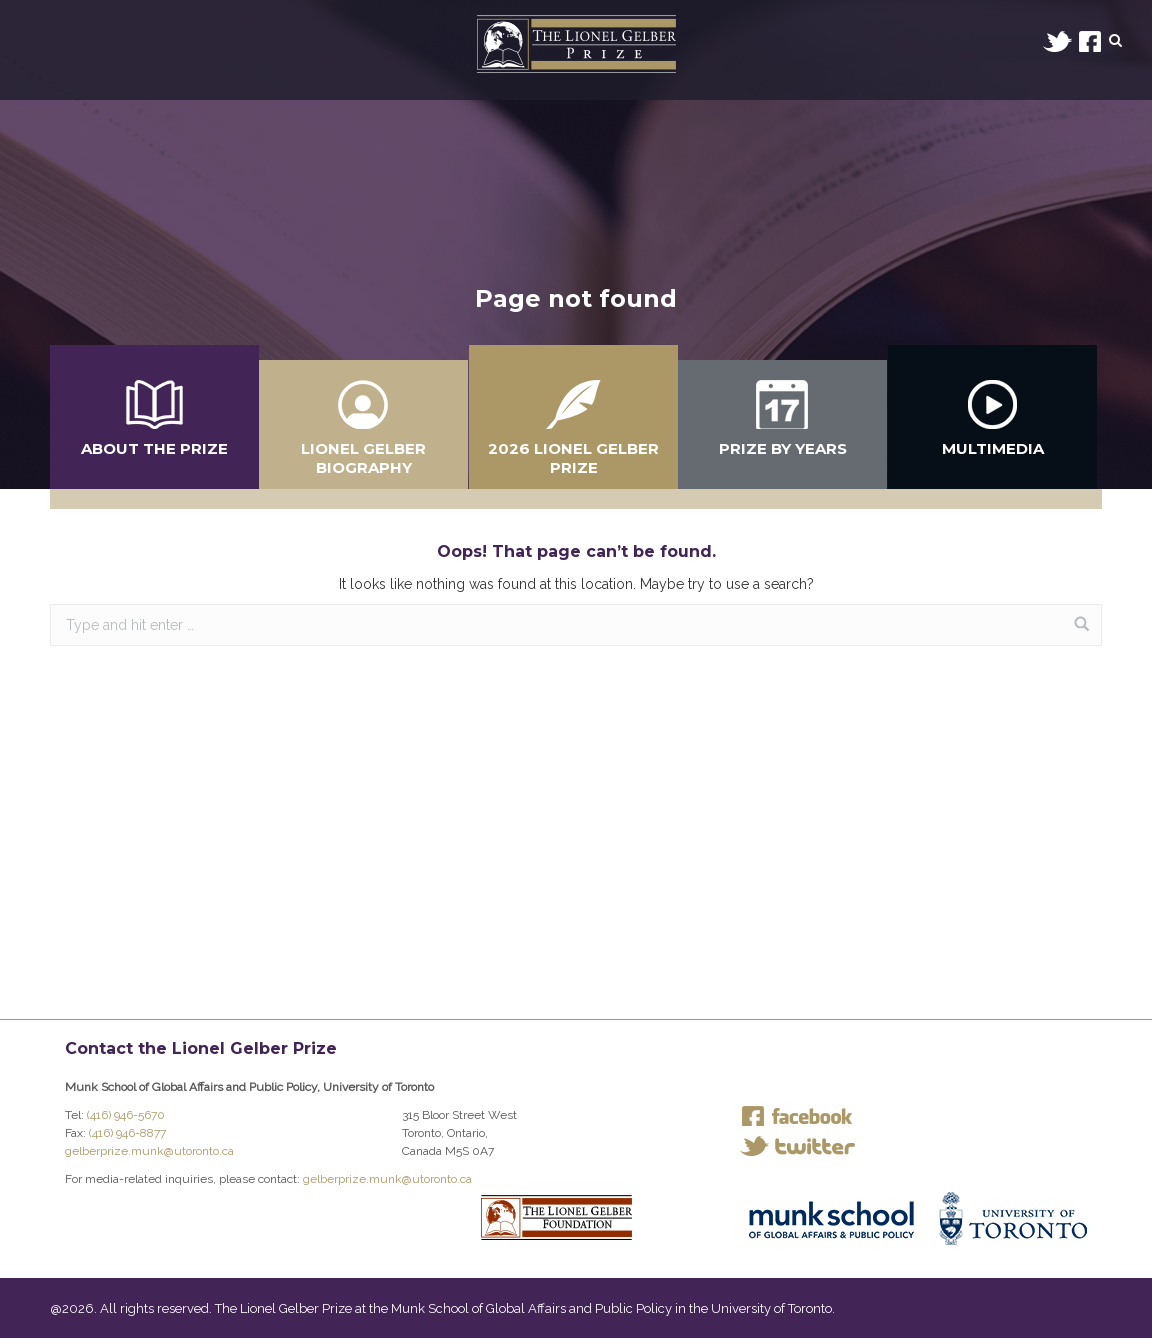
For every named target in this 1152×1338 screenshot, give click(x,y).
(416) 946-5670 (126, 1115)
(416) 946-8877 (127, 1133)
